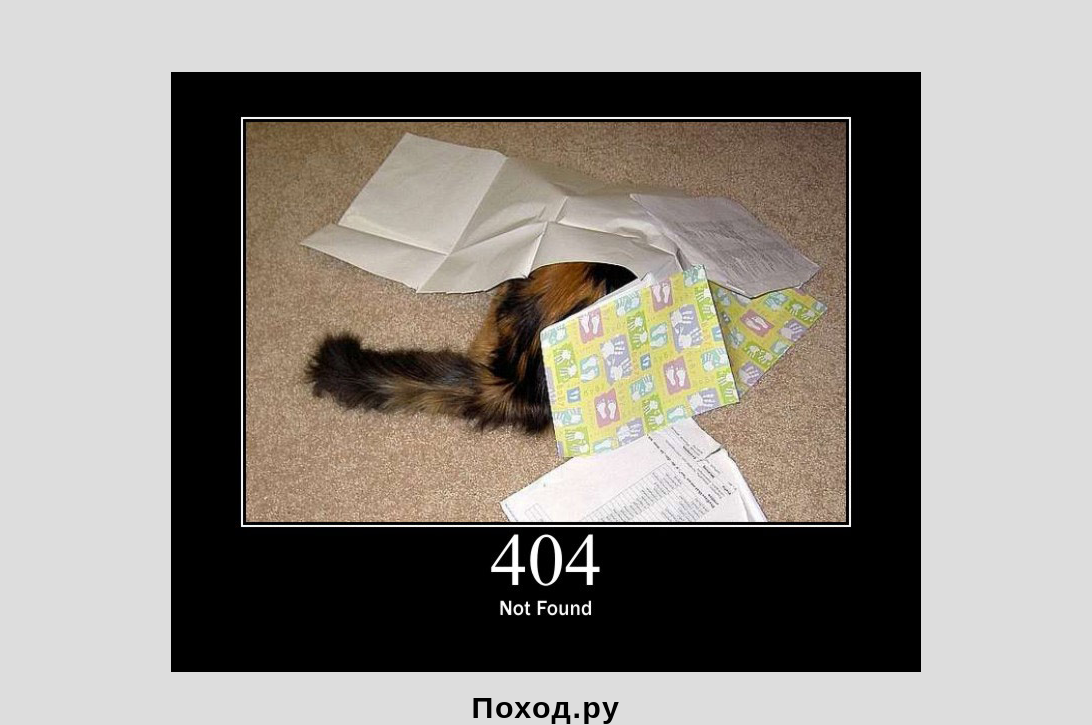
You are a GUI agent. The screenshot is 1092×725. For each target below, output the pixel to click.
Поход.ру (546, 707)
